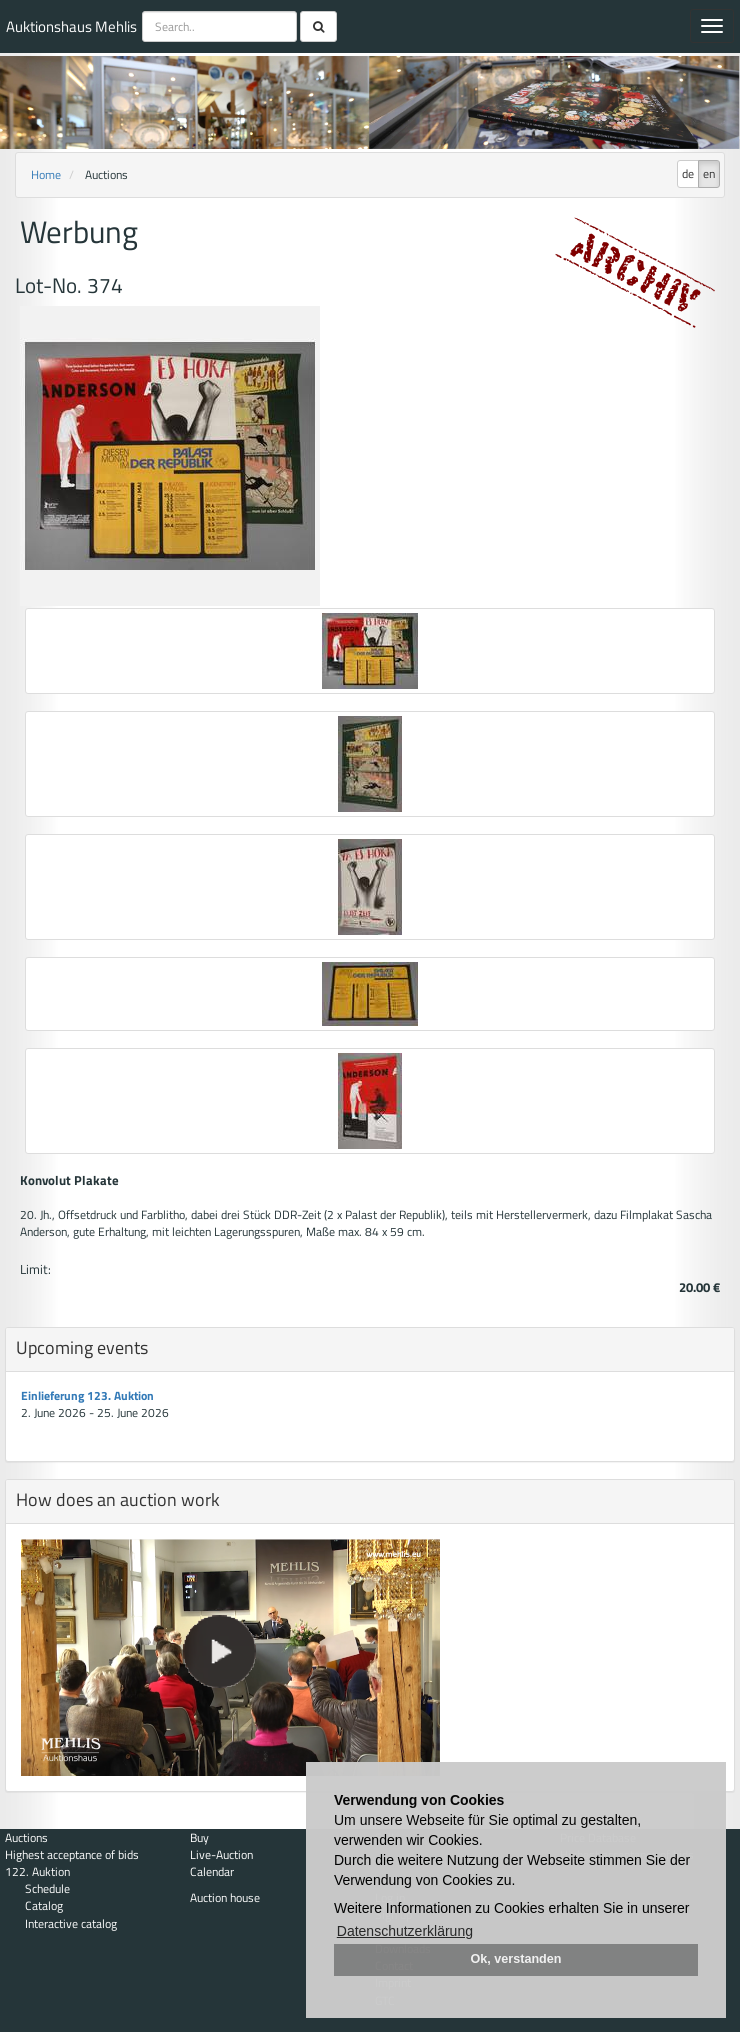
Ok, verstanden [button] (516, 1959)
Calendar (212, 1871)
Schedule (47, 1888)
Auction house (225, 1897)
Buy (199, 1837)
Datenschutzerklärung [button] (405, 1931)
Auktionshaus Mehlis (71, 26)
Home (46, 174)
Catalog (44, 1905)
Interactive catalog (71, 1923)
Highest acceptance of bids (72, 1854)
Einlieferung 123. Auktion (87, 1395)
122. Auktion (37, 1871)
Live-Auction (221, 1854)
